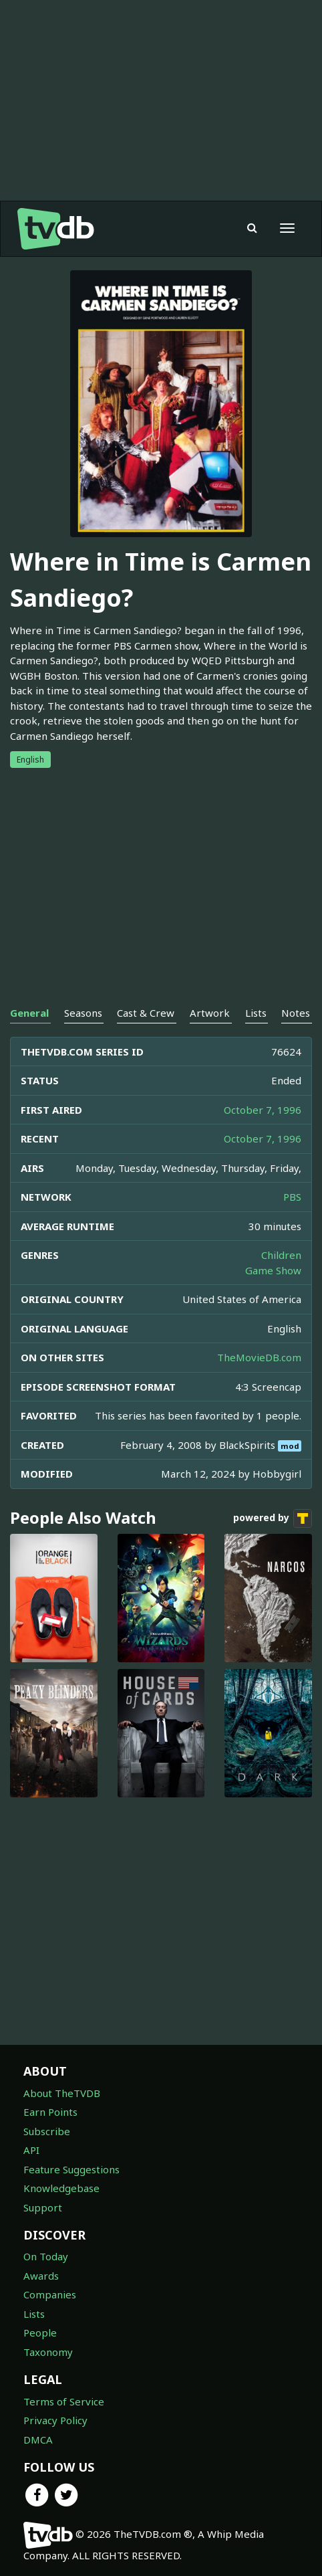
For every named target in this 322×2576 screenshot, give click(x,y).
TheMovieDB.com (259, 1357)
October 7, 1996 (262, 1109)
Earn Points (50, 2111)
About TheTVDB (61, 2093)
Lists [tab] (256, 1012)
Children (281, 1255)
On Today (45, 2256)
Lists (34, 2313)
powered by (272, 1518)
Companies (49, 2294)
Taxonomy (48, 2352)
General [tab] (29, 1012)
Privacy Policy (55, 2420)
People (40, 2332)
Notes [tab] (295, 1012)
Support (42, 2207)
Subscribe (46, 2131)
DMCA (38, 2439)
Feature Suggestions (71, 2169)
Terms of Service (63, 2401)
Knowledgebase (61, 2188)
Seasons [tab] (83, 1012)
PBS (292, 1196)
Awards (41, 2275)
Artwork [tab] (210, 1012)
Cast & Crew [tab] (145, 1012)
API (31, 2150)
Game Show (273, 1270)
